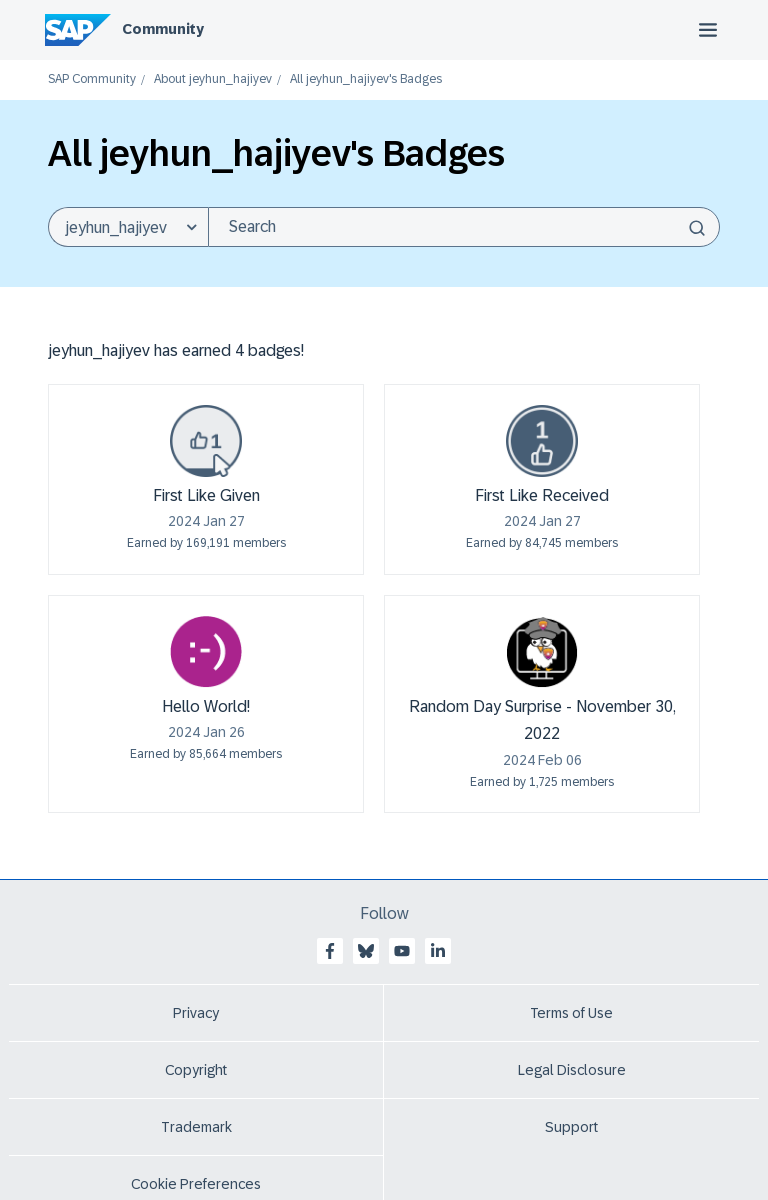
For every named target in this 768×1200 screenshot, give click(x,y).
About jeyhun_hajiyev (213, 79)
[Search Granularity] (128, 227)
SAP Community (92, 79)
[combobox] (464, 227)
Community (163, 29)
